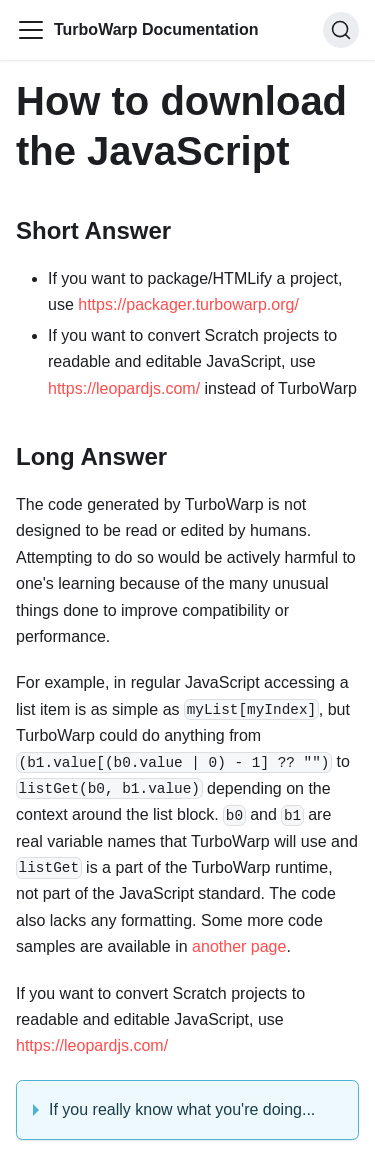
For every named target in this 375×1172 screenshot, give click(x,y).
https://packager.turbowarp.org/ (188, 304)
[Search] (341, 30)
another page (239, 946)
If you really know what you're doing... (182, 1109)
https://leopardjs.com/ (124, 388)
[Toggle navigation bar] (31, 30)
